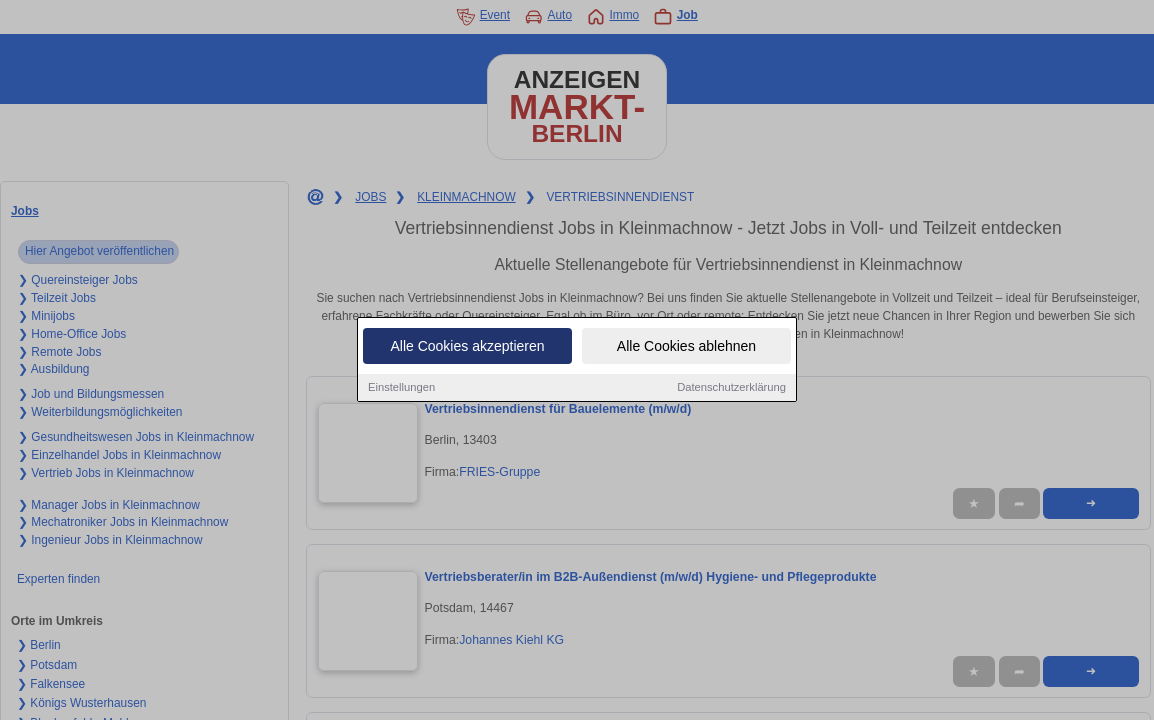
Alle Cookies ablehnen (686, 347)
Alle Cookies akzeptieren (467, 347)
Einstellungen (401, 388)
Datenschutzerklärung (731, 388)
